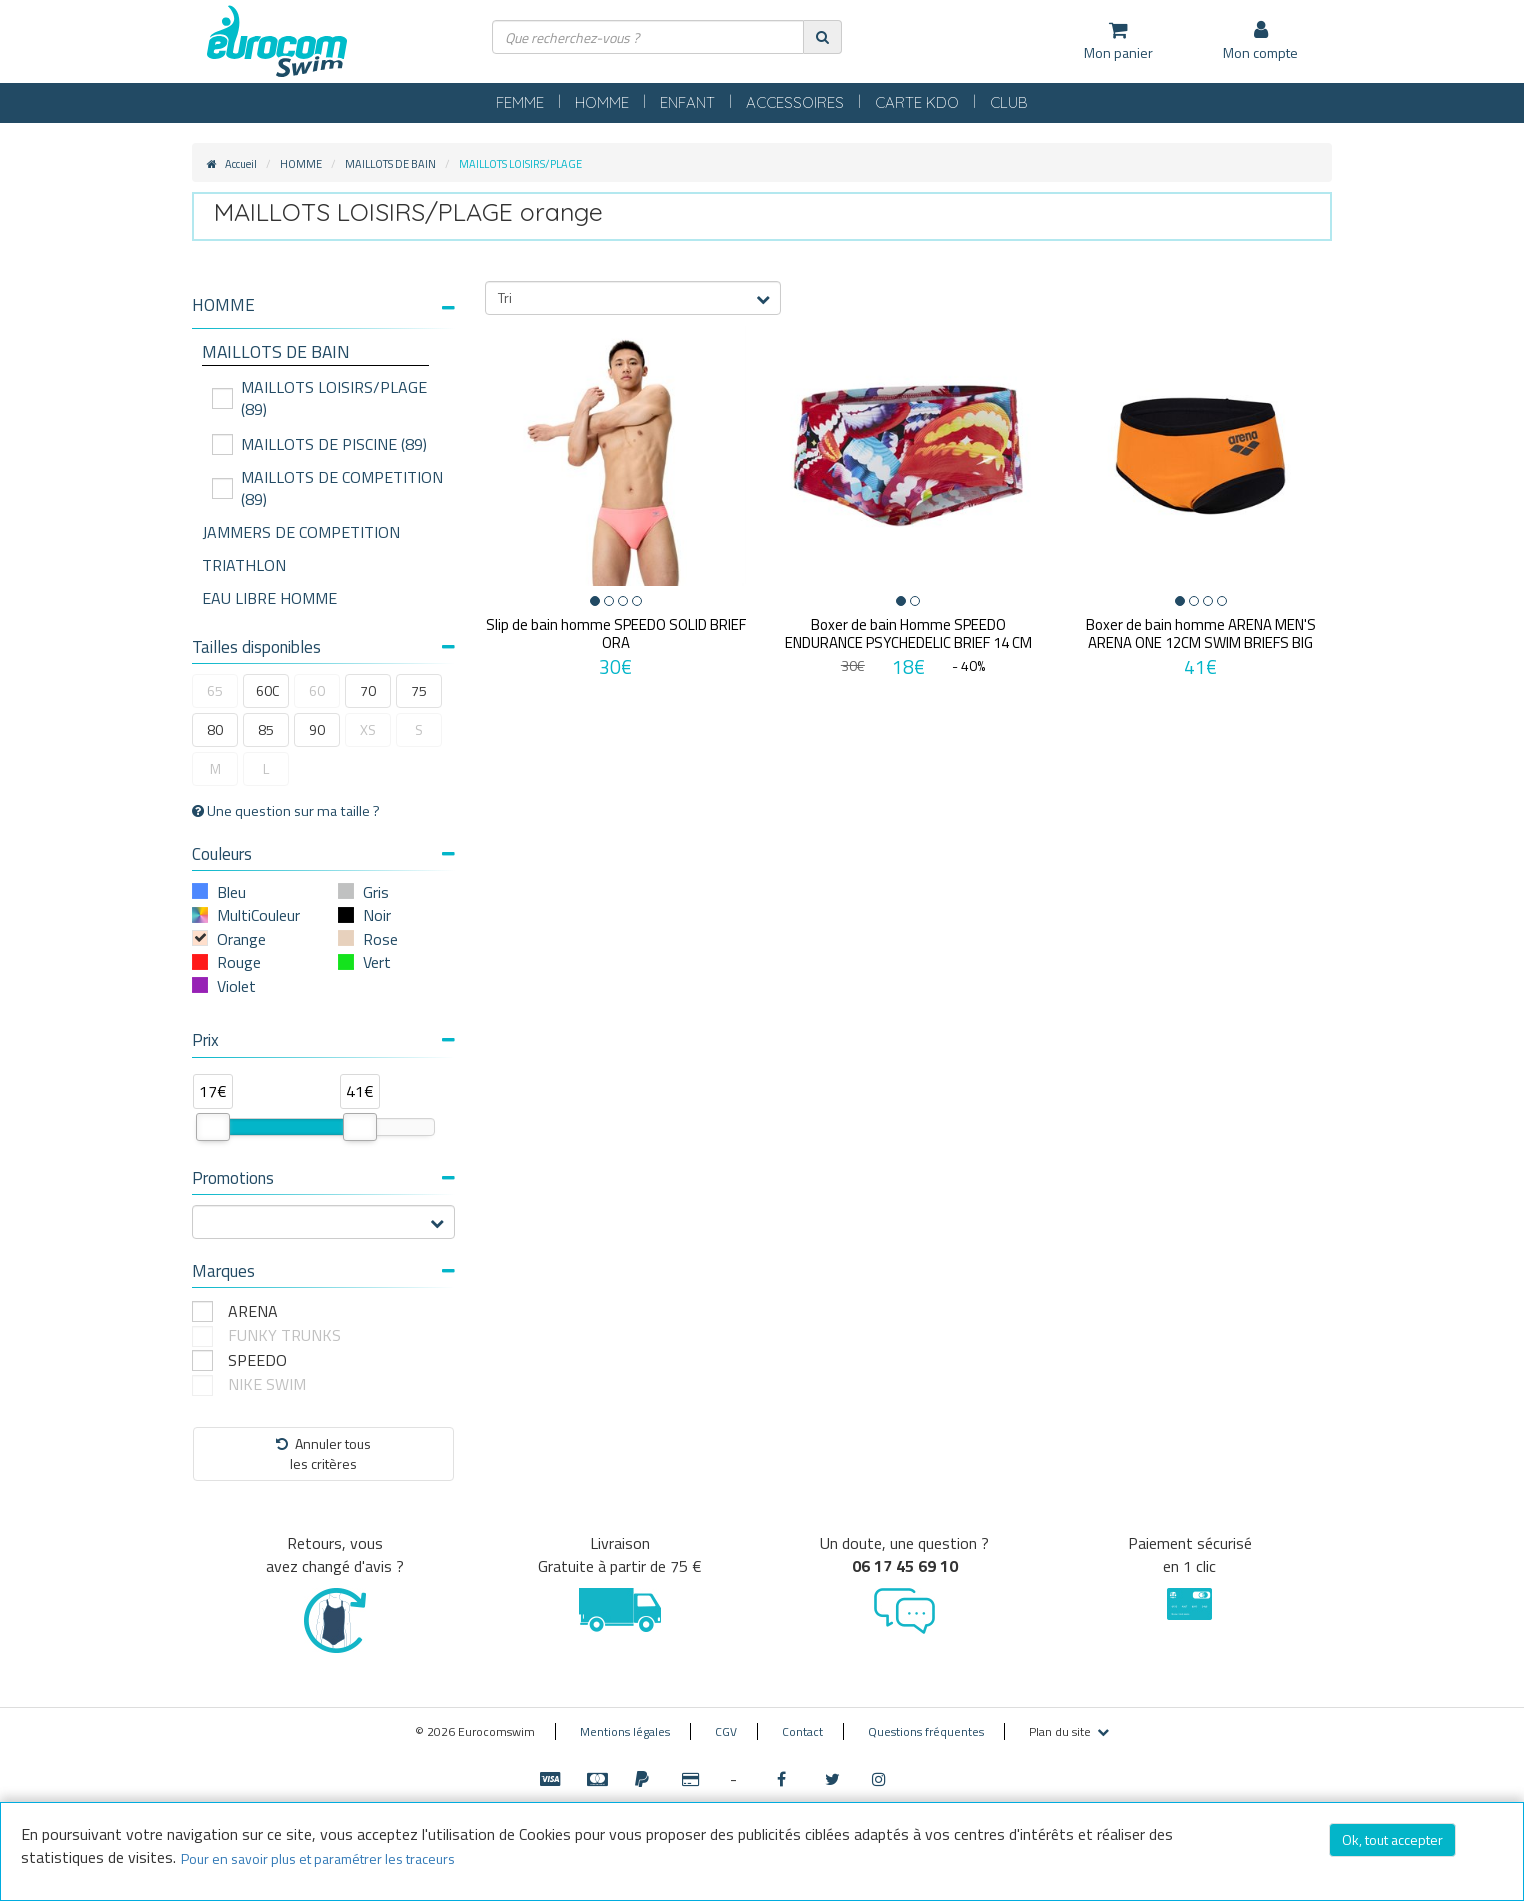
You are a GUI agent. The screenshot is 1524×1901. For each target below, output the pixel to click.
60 (317, 690)
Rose (380, 939)
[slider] (213, 1127)
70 (368, 690)
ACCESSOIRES (795, 102)
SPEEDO (257, 1360)
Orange (241, 939)
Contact (802, 1731)
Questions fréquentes (926, 1731)
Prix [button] (323, 1040)
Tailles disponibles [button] (323, 647)
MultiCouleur (258, 915)
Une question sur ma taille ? (286, 811)
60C (267, 690)
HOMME (602, 102)
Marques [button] (323, 1271)
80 (215, 729)
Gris (376, 892)
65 (215, 690)
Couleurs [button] (323, 854)
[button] (323, 305)
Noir (377, 915)
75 (419, 690)
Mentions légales (625, 1731)
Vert (377, 962)
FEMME (520, 102)
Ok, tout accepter (1392, 1839)
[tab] (323, 313)
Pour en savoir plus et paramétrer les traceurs (318, 1858)
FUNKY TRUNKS (284, 1335)
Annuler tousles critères (323, 1453)
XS (368, 729)
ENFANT (687, 102)
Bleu (231, 892)
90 (317, 729)
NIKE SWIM (267, 1384)
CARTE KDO (917, 102)
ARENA (253, 1311)
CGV (726, 1731)
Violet (236, 986)
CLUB (1009, 102)
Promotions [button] (323, 1178)
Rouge (239, 962)
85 (266, 729)
